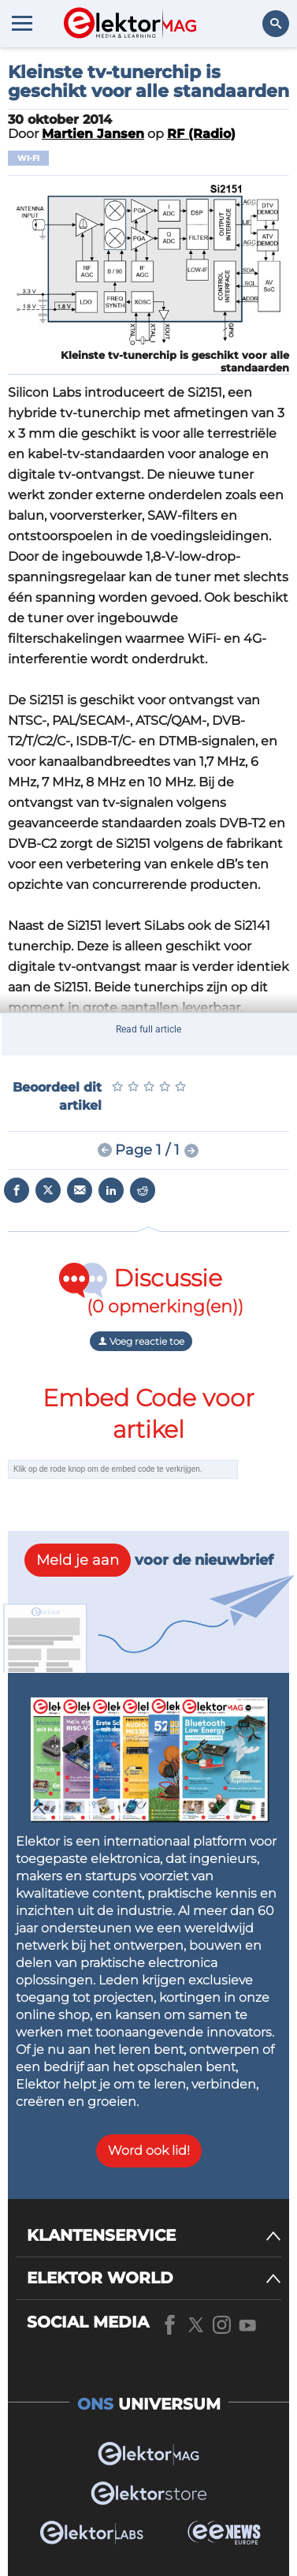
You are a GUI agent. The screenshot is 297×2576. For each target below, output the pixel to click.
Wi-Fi (28, 158)
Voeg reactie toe (141, 1341)
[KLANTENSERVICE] (154, 2236)
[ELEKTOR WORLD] (154, 2278)
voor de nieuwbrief (148, 1560)
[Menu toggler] (22, 23)
